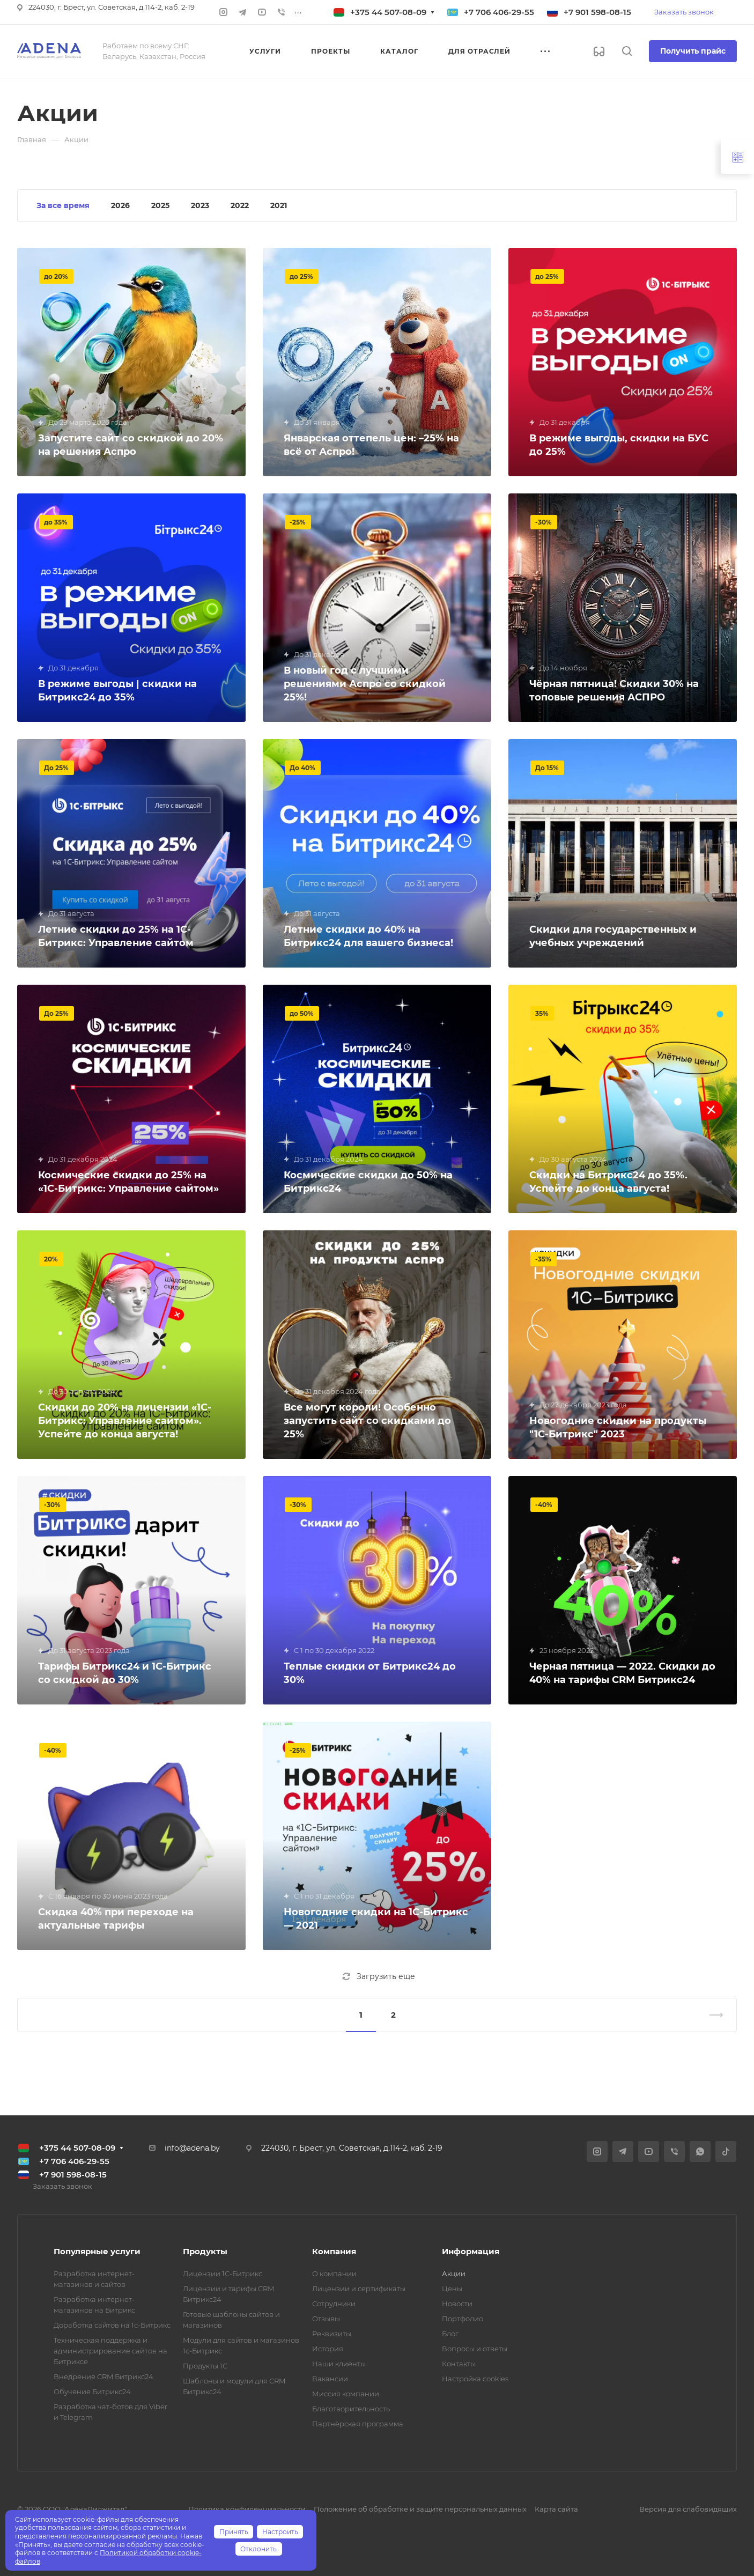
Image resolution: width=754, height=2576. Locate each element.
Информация (470, 2251)
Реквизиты (331, 2333)
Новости (457, 2303)
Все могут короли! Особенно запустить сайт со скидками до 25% (367, 1420)
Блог (450, 2333)
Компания (334, 2251)
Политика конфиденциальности (247, 2509)
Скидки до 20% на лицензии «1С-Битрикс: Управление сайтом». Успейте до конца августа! (124, 1420)
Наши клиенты (339, 2363)
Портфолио (462, 2318)
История (327, 2348)
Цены (452, 2288)
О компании (334, 2273)
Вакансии (330, 2378)
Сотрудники (334, 2303)
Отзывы (326, 2318)
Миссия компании (345, 2393)
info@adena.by (192, 2148)
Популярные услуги (97, 2251)
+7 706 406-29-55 (499, 12)
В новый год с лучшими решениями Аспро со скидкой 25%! (365, 684)
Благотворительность (351, 2408)
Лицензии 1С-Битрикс (222, 2273)
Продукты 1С (205, 2365)
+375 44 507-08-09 (388, 12)
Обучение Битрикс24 (92, 2391)
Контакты (459, 2363)
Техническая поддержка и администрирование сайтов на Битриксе (110, 2351)
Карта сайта (556, 2509)
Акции (453, 2273)
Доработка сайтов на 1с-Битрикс (112, 2325)
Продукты (205, 2251)
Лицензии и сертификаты (358, 2288)
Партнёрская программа (357, 2423)
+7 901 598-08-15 (597, 12)
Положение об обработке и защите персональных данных (420, 2509)
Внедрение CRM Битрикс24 (103, 2376)
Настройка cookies (475, 2378)
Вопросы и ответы (474, 2348)
